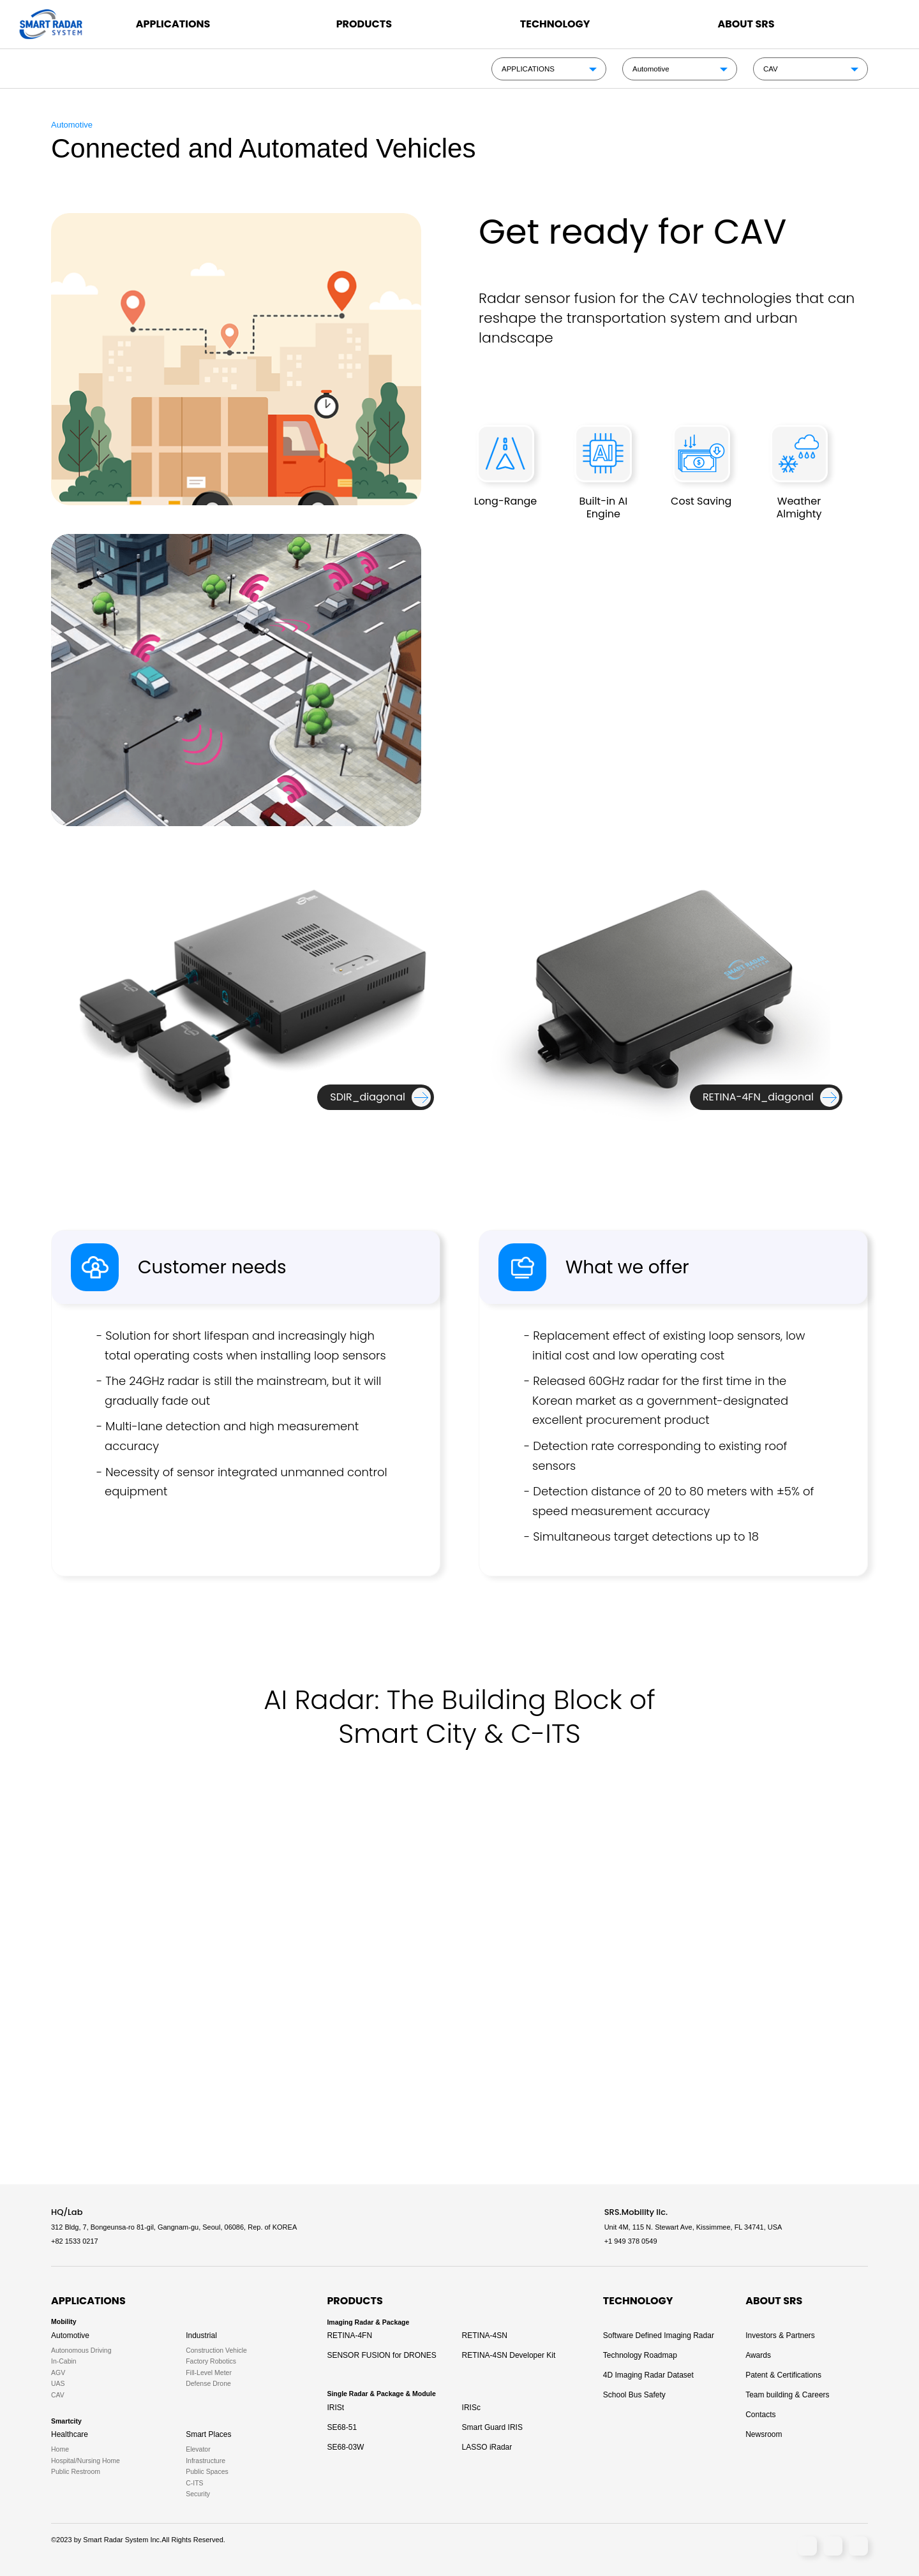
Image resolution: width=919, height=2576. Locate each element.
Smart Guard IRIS (492, 2427)
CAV (770, 69)
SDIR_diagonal (367, 1097)
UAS (58, 2383)
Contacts (760, 2414)
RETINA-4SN (484, 2335)
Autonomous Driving (81, 2350)
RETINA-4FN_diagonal (758, 1097)
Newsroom (763, 2434)
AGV (58, 2372)
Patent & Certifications (783, 2375)
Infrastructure (205, 2460)
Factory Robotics (211, 2361)
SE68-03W (345, 2447)
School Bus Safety (634, 2394)
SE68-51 (342, 2427)
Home (60, 2449)
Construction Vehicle (216, 2350)
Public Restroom (75, 2471)
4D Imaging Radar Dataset (648, 2375)
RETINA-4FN (349, 2335)
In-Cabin (64, 2361)
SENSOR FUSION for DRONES (381, 2355)
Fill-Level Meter (209, 2372)
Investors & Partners (780, 2335)
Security (198, 2494)
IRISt (335, 2407)
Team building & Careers (787, 2394)
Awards (758, 2355)
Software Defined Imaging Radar (658, 2335)
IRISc (471, 2407)
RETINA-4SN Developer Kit (509, 2355)
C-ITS (194, 2483)
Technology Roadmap (640, 2355)
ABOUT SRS (745, 24)
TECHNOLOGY (555, 24)
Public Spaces (207, 2471)
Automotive (650, 69)
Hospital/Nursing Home (85, 2460)
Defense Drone (208, 2383)
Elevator (198, 2449)
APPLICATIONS (173, 24)
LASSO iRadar (487, 2447)
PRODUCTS (364, 24)
